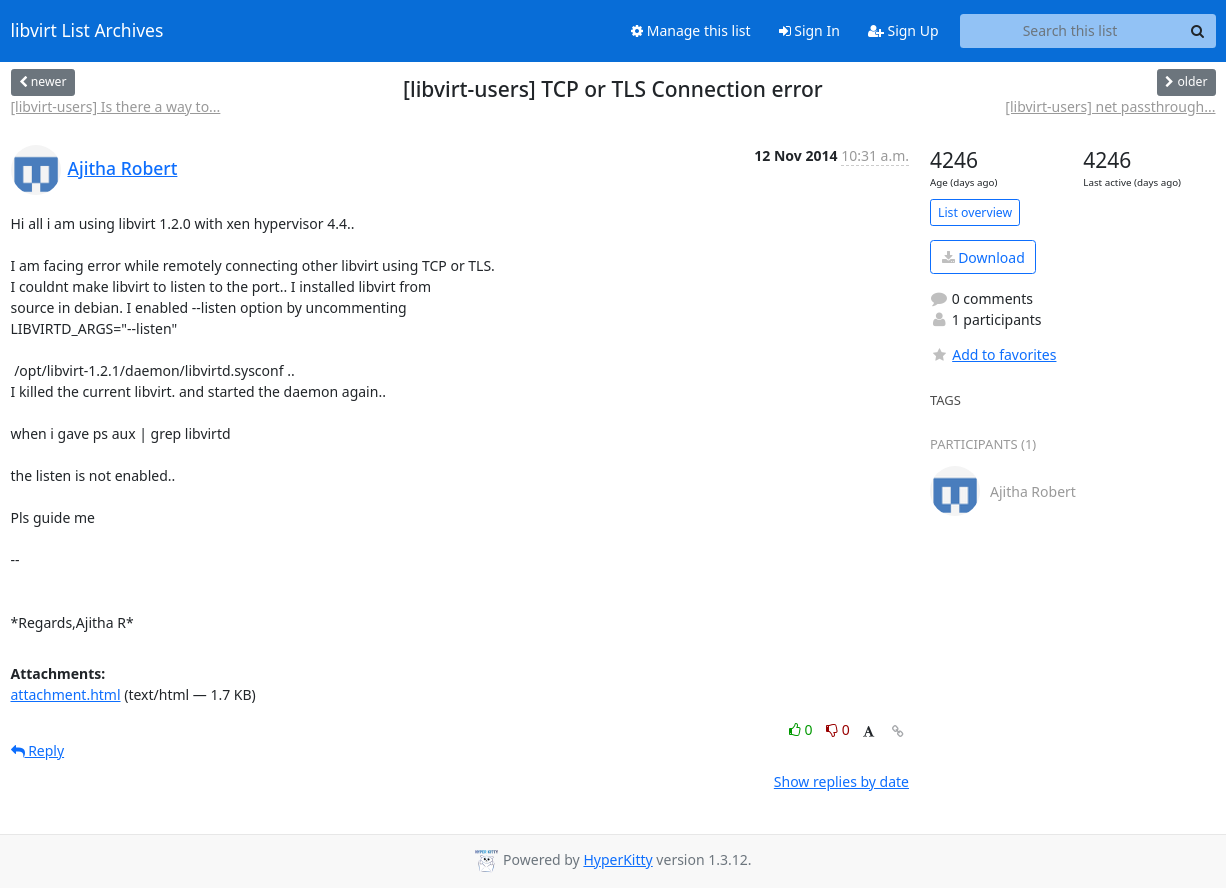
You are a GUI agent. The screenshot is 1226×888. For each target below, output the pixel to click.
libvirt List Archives (87, 31)
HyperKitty (617, 859)
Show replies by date (841, 781)
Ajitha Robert (123, 168)
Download (983, 257)
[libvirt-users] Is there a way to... (116, 106)
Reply (38, 750)
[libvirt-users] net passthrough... (1110, 106)
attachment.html (66, 694)
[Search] (1198, 31)
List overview (975, 212)
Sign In (809, 30)
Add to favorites (993, 354)
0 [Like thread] (802, 729)
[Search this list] (1070, 31)
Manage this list (691, 30)
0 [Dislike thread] (838, 729)
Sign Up (903, 30)
